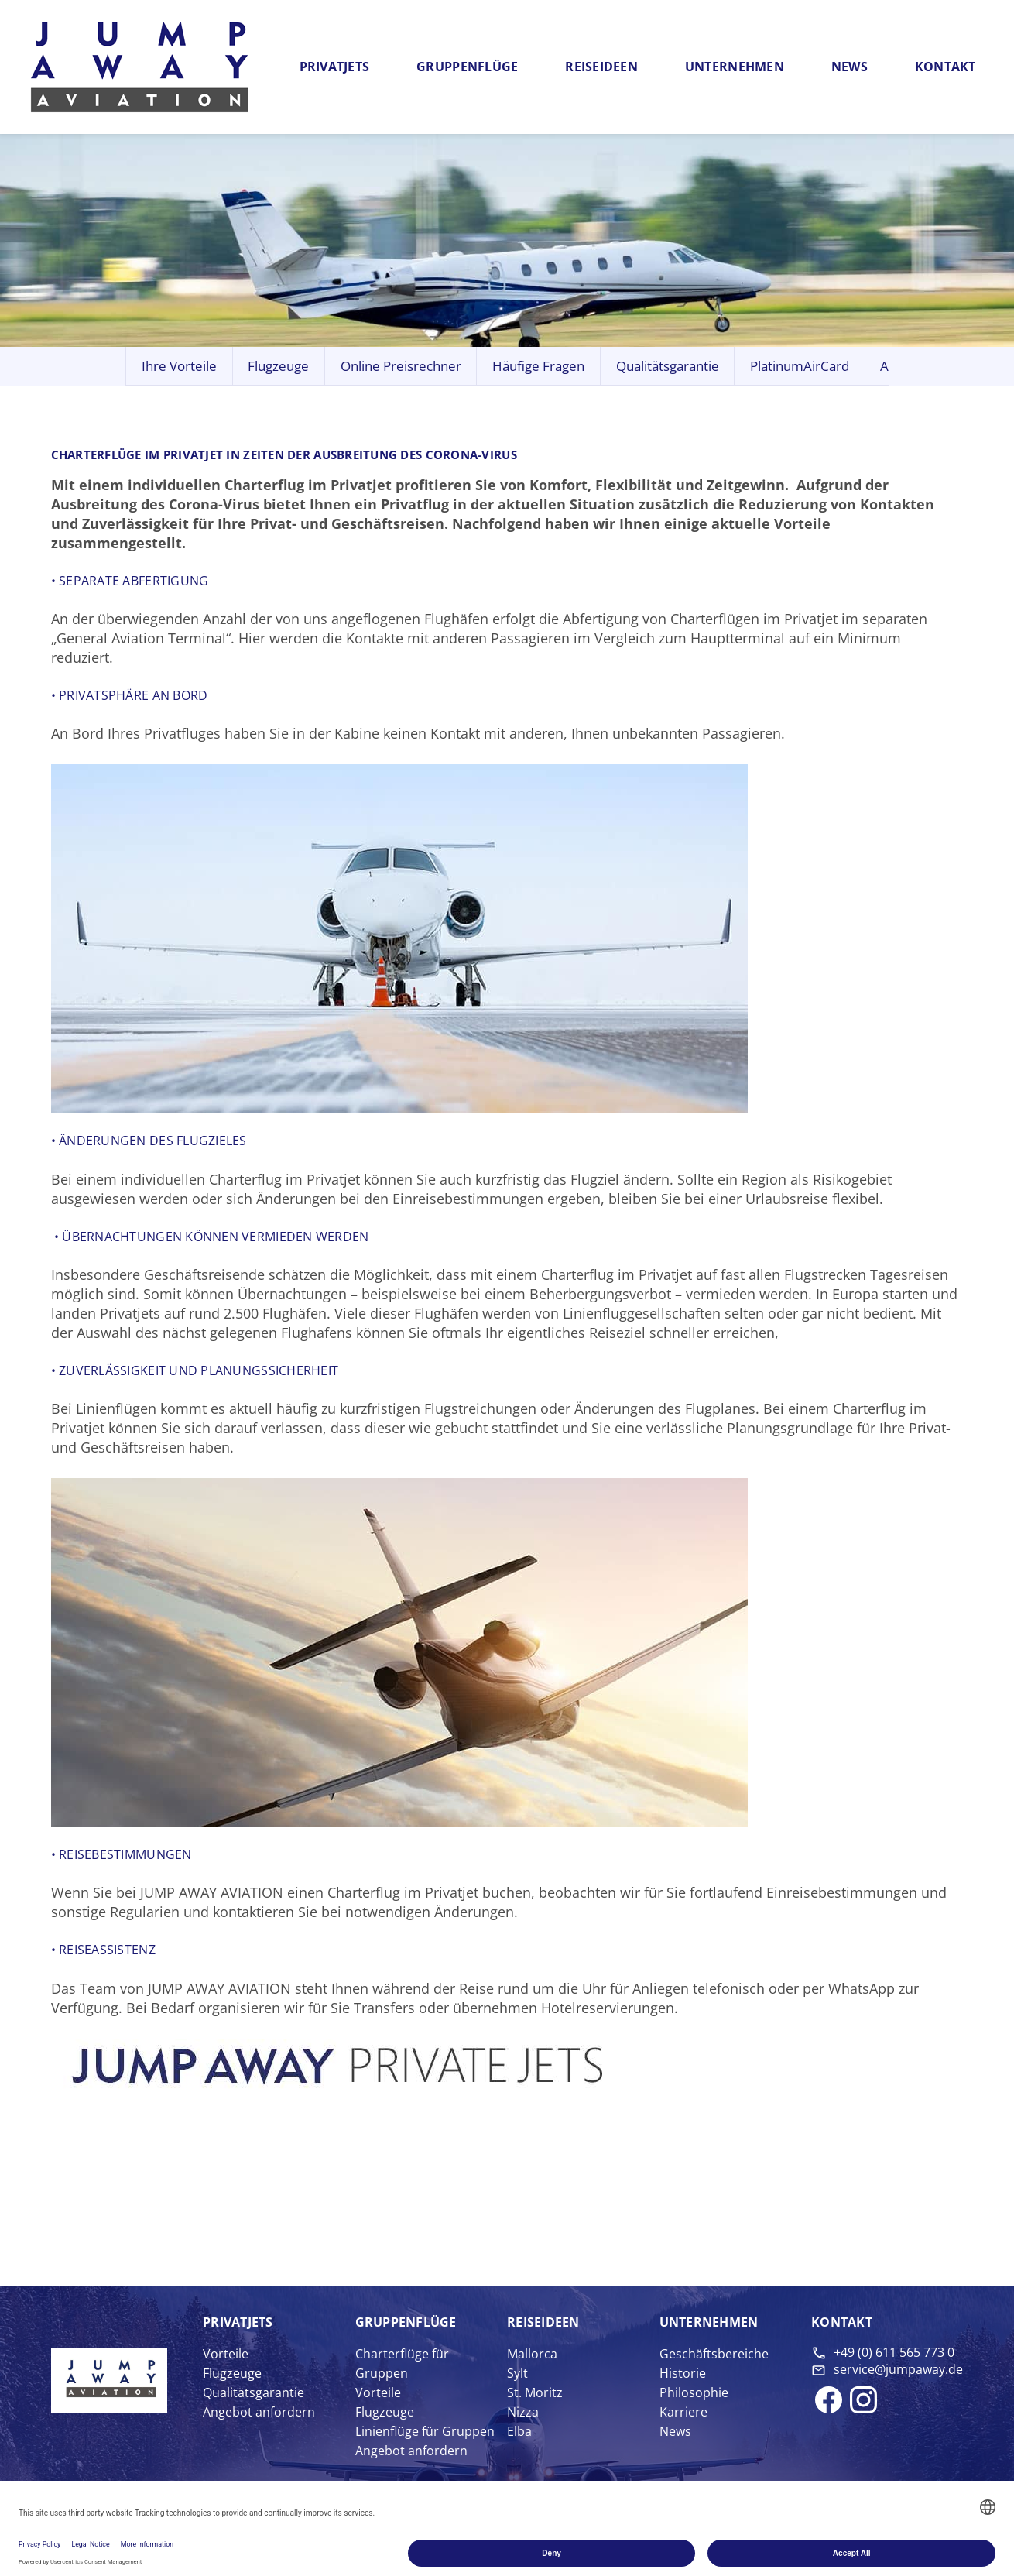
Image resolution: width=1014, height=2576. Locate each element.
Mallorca (532, 2353)
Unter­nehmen (709, 2322)
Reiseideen (601, 66)
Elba (519, 2431)
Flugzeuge (278, 366)
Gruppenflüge (467, 66)
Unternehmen (734, 66)
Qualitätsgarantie (667, 366)
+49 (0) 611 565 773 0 (894, 2352)
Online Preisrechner (401, 366)
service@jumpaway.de (898, 2369)
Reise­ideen (543, 2322)
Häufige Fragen (538, 366)
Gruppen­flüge (406, 2322)
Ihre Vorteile (179, 366)
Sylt (517, 2373)
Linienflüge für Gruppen (425, 2431)
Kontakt (945, 66)
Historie (682, 2373)
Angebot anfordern (259, 2411)
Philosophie (693, 2392)
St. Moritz (535, 2392)
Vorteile (225, 2353)
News (849, 66)
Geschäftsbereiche (714, 2353)
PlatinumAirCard (799, 366)
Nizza (523, 2411)
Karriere (683, 2411)
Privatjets (335, 66)
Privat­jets (238, 2322)
